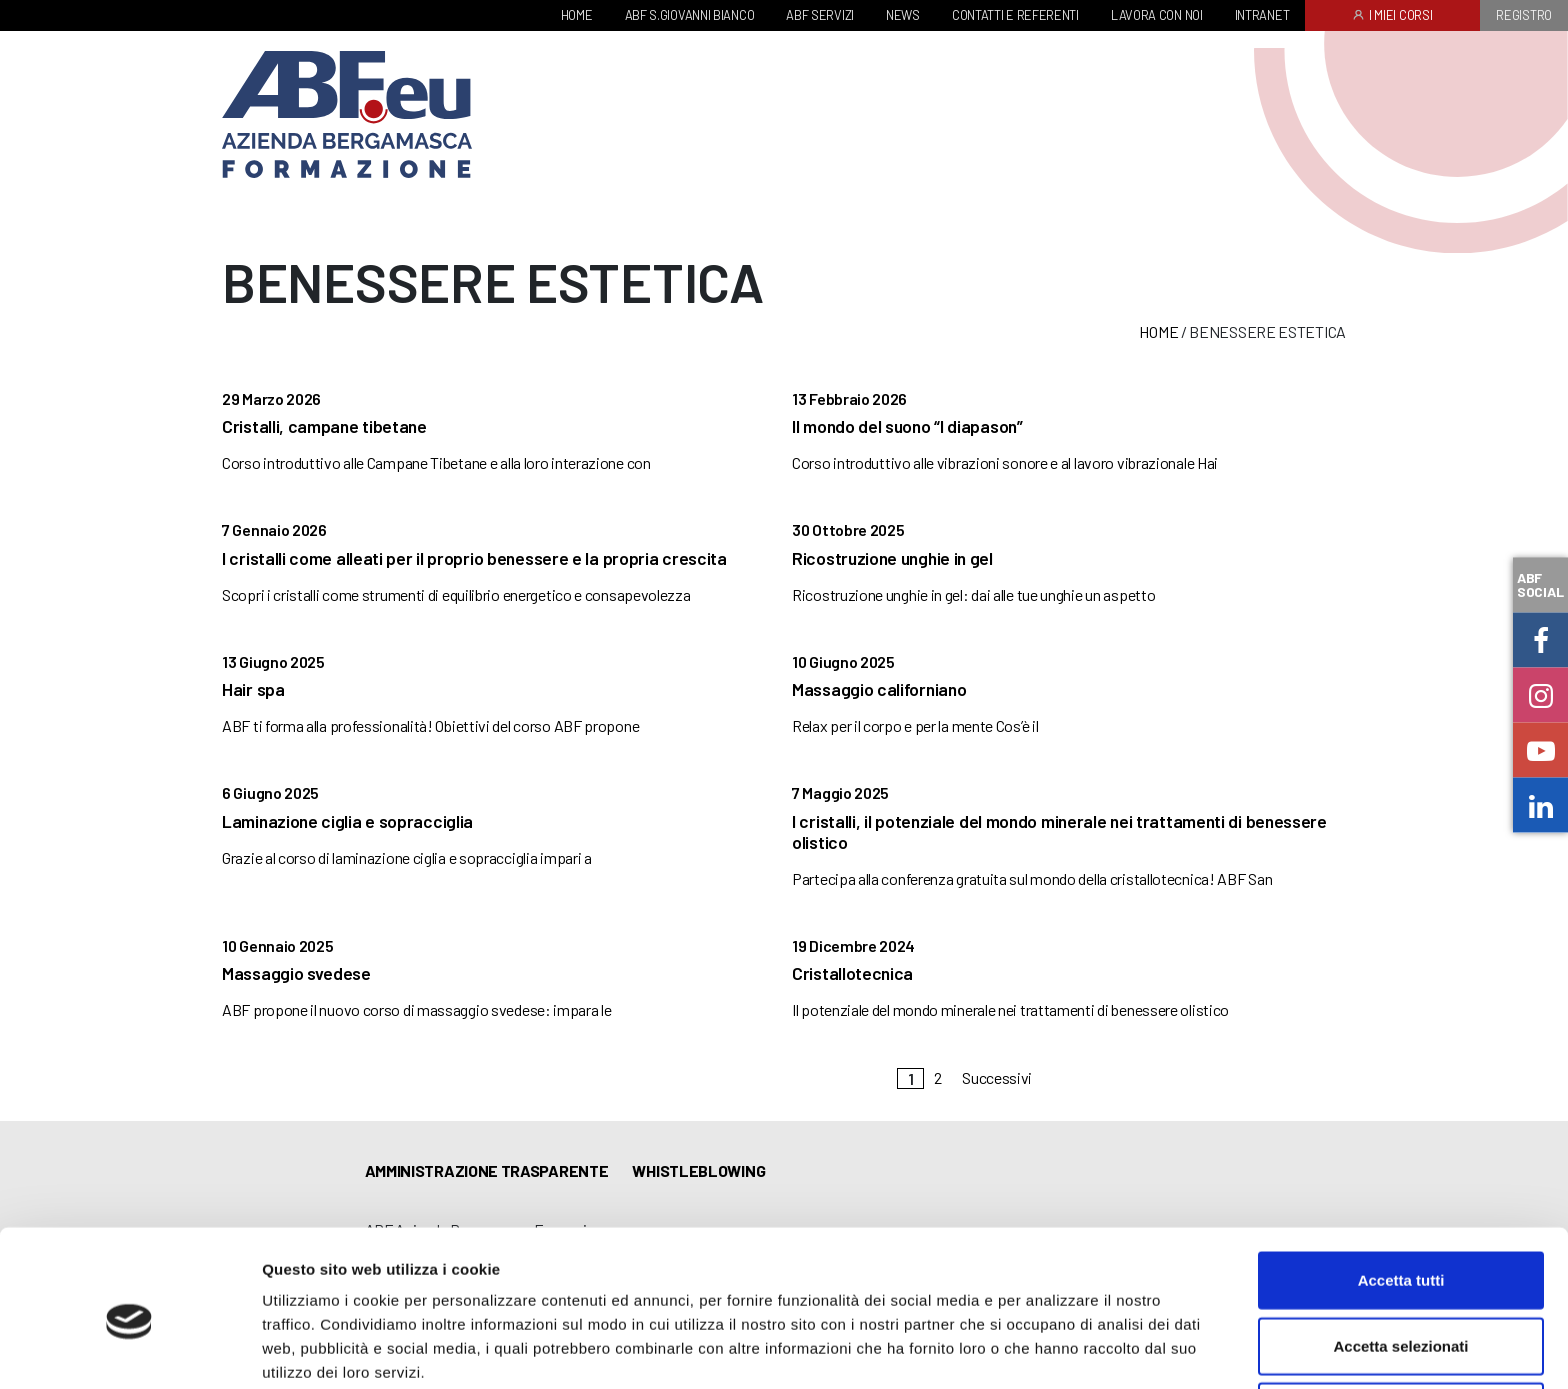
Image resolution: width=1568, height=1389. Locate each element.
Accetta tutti (1401, 1192)
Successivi (997, 1077)
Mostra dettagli (1052, 1349)
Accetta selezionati (1400, 1258)
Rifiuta (1401, 1323)
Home (1158, 331)
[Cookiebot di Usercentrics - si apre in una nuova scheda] (129, 1350)
